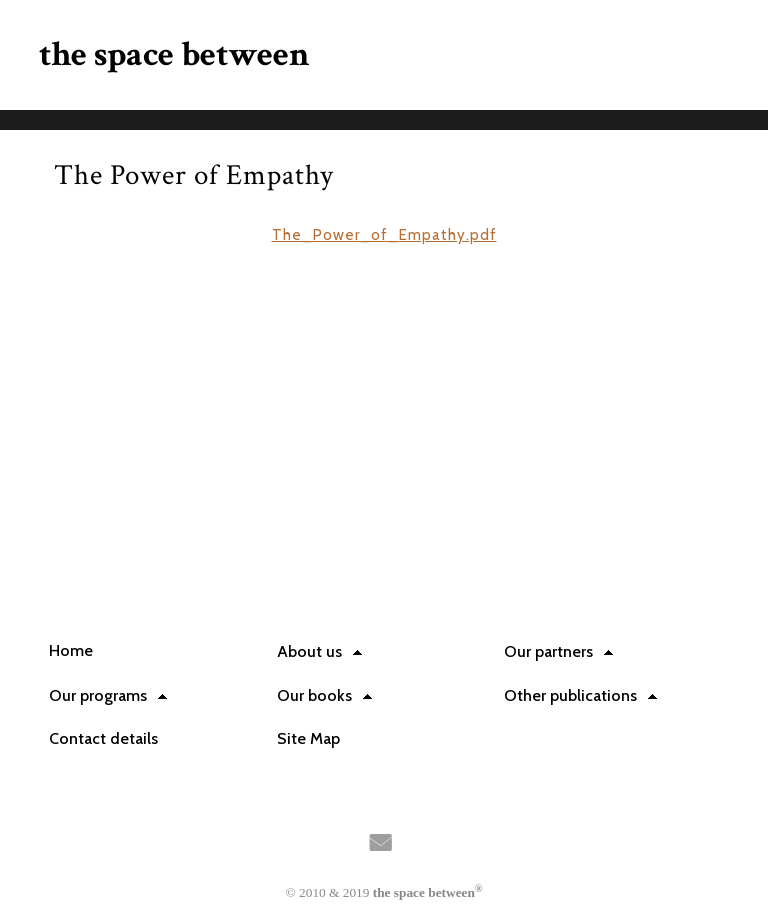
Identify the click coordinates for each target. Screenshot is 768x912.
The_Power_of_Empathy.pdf (384, 235)
